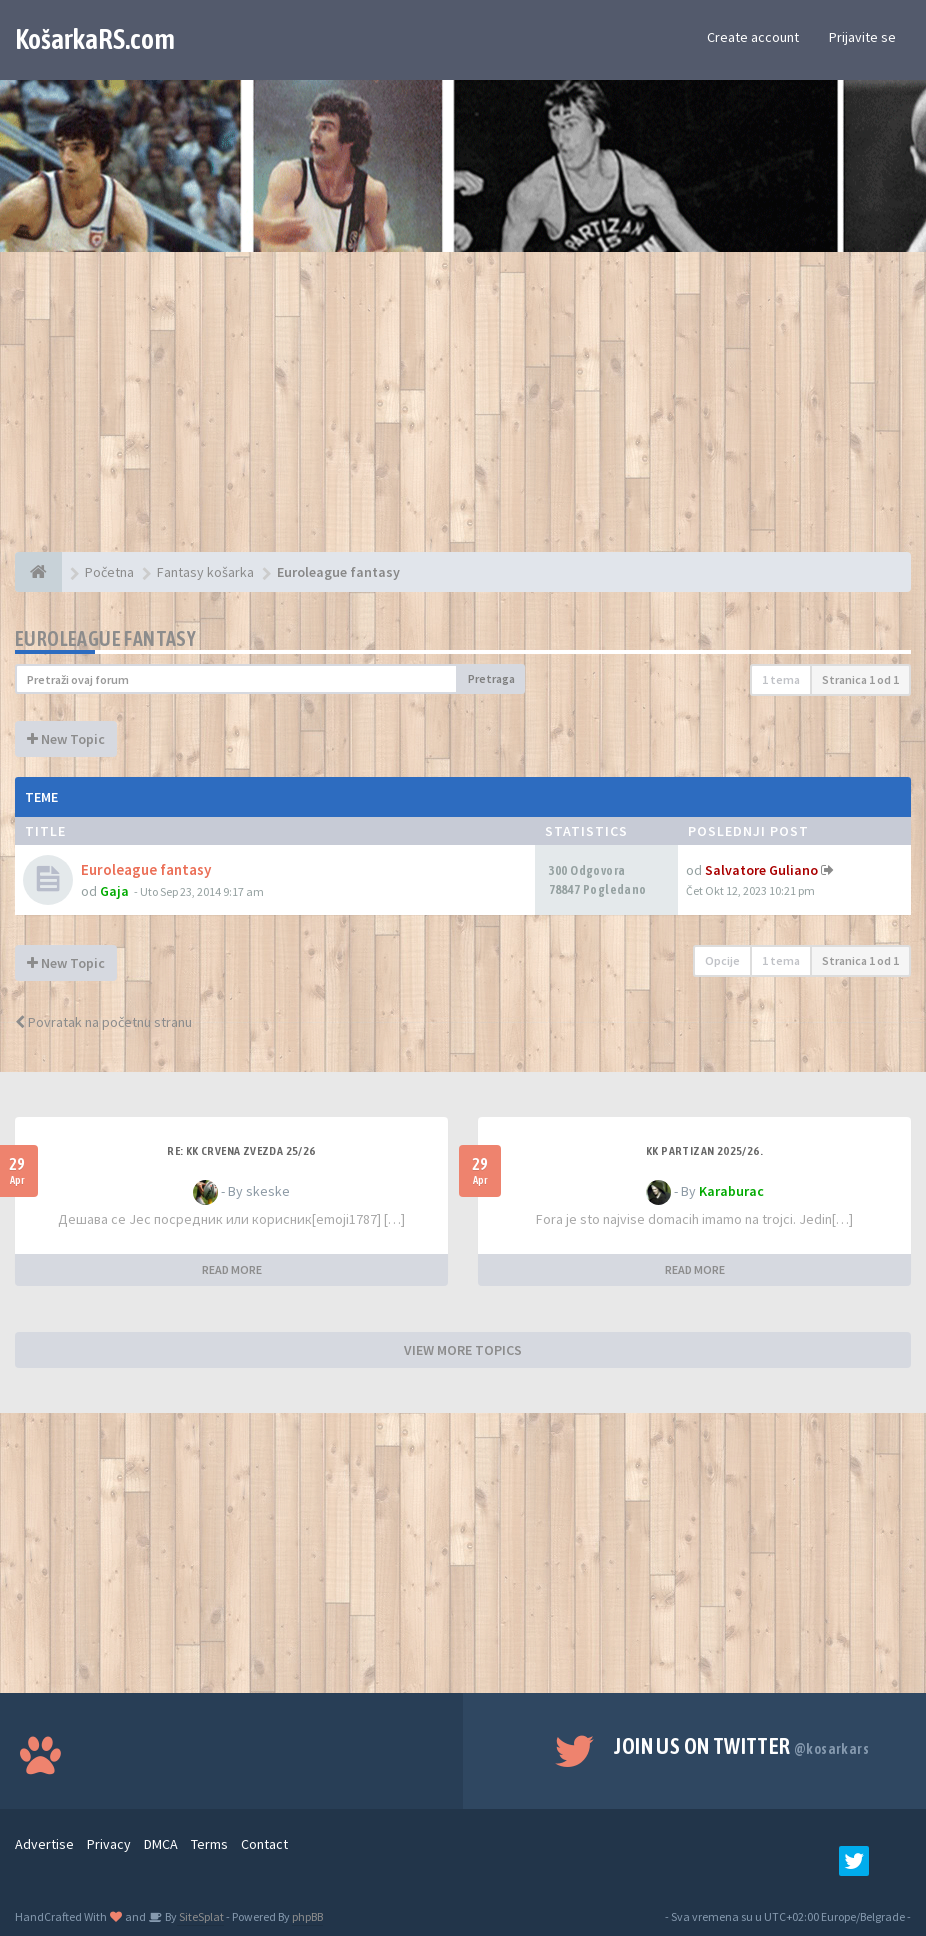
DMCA (161, 1844)
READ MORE (232, 1269)
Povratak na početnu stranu (103, 1022)
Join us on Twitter (741, 1746)
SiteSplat (200, 1916)
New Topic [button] (66, 739)
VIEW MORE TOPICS (463, 1350)
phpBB (307, 1916)
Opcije (722, 960)
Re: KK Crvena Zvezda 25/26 (241, 1151)
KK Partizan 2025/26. (704, 1151)
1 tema (781, 679)
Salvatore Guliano (761, 870)
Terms (209, 1844)
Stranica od (860, 679)
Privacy (109, 1844)
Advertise (44, 1844)
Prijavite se (862, 37)
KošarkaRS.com (95, 39)
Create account (753, 37)
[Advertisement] (463, 412)
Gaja (114, 891)
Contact (264, 1844)
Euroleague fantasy (105, 638)
